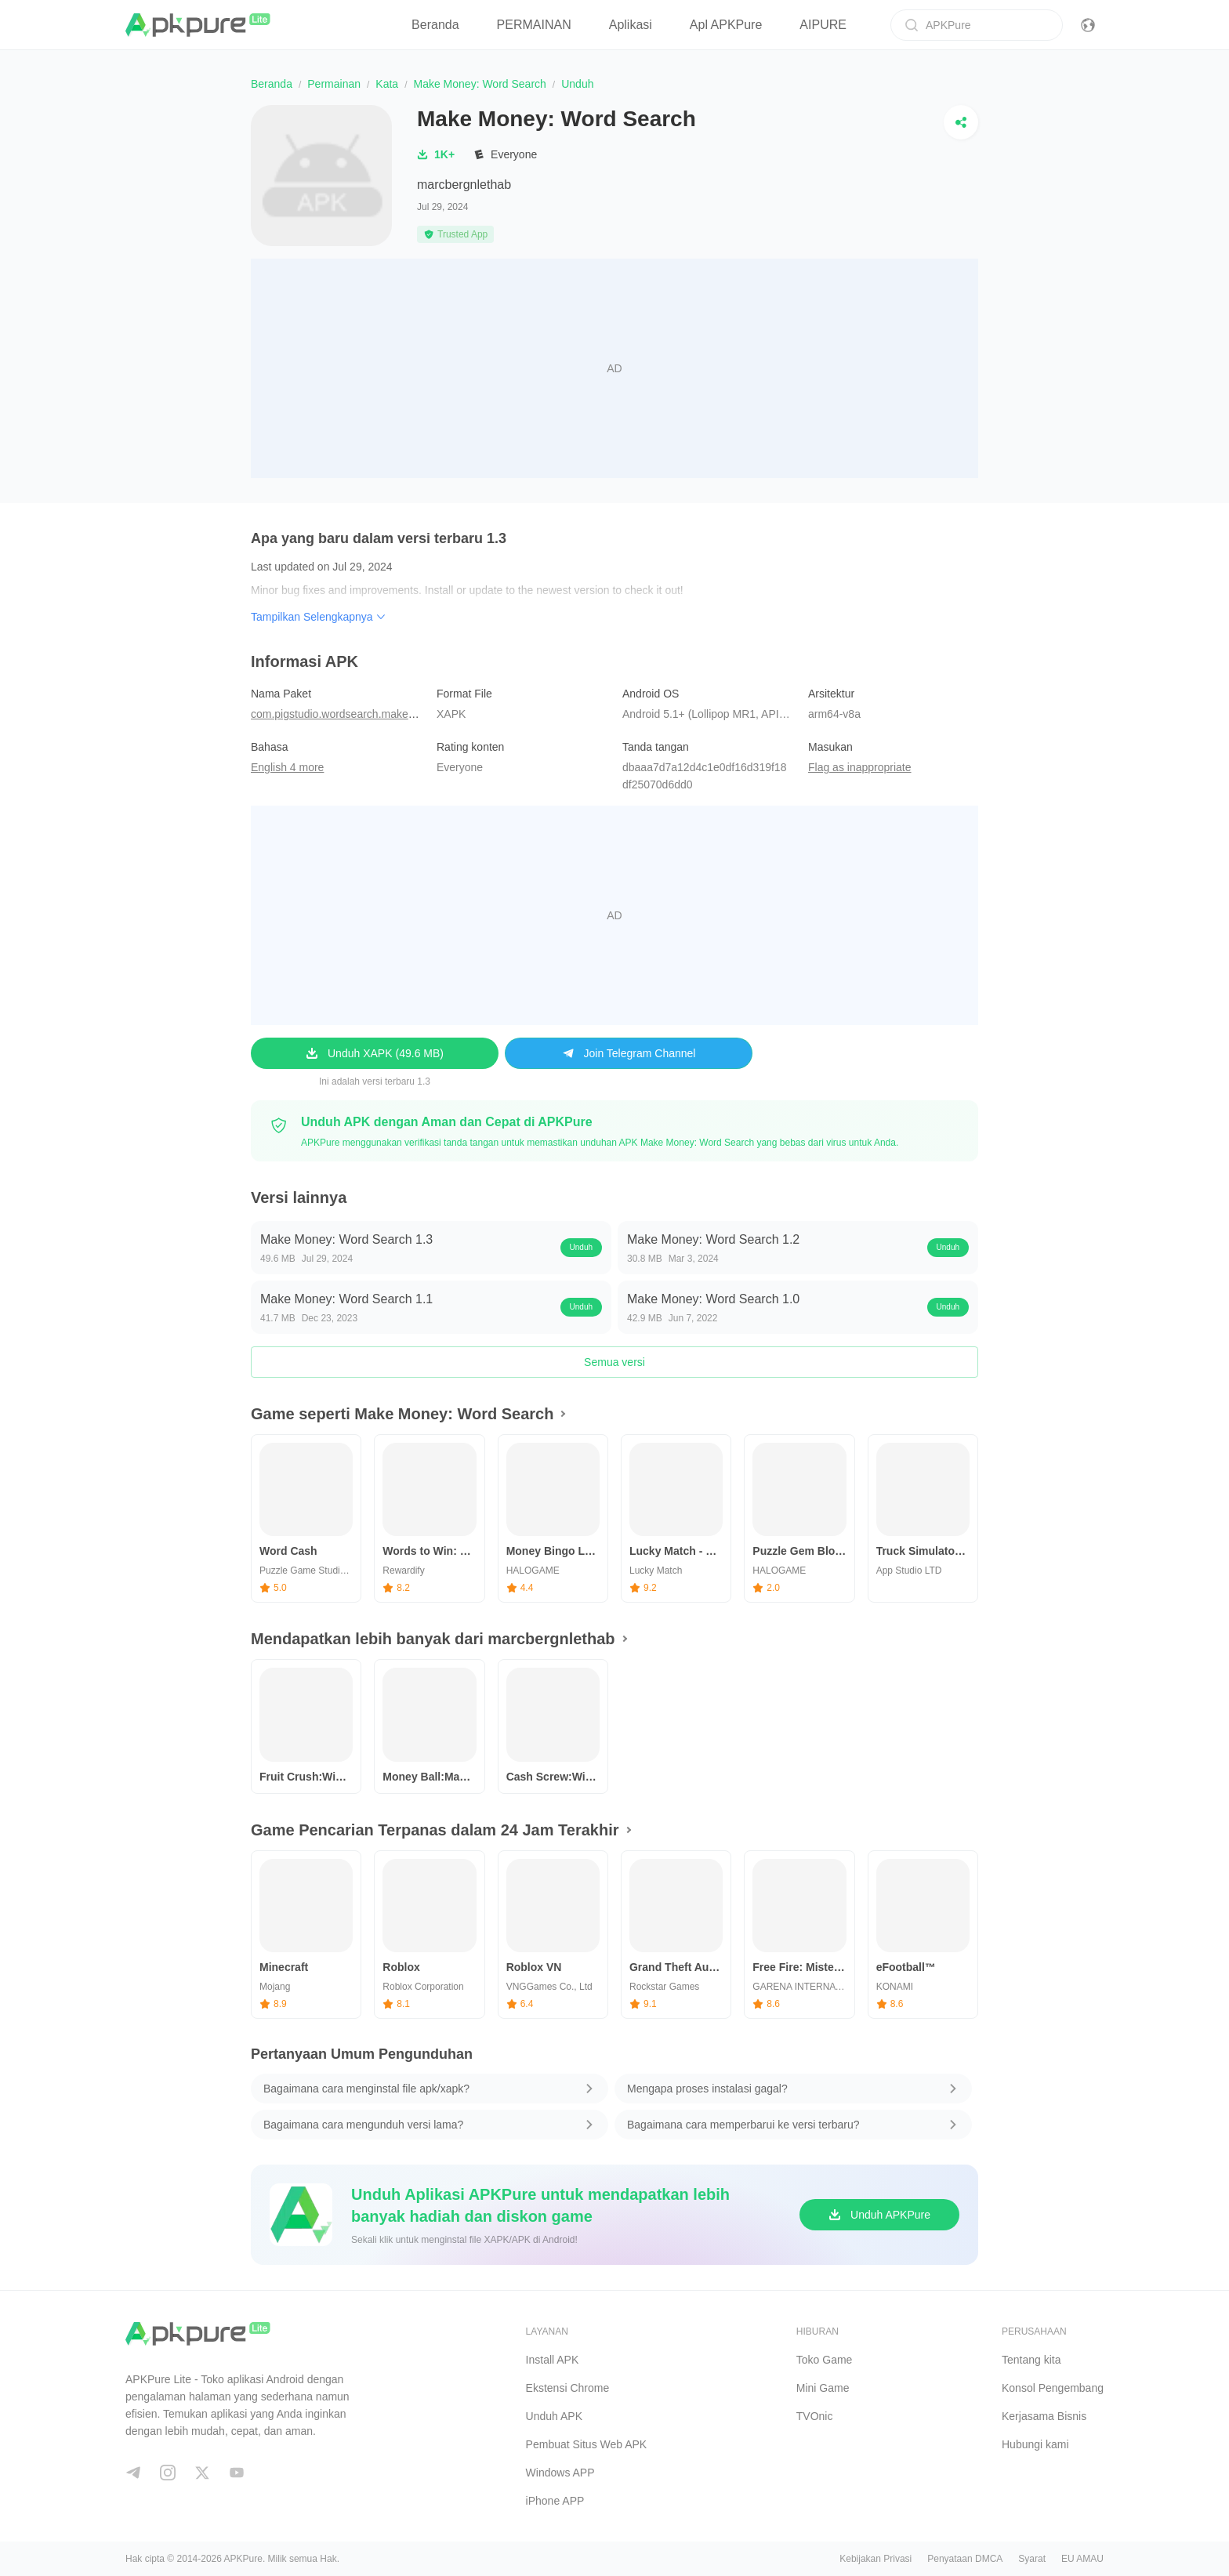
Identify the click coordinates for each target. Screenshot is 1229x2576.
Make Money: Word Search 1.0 (713, 1299)
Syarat (1032, 2558)
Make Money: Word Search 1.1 (346, 1299)
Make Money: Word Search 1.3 (346, 1239)
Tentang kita (1031, 2359)
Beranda (435, 24)
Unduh (581, 1247)
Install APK (552, 2359)
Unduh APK (554, 2416)
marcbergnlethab (464, 184)
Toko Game (824, 2359)
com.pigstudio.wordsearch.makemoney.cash (358, 714)
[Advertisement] (614, 368)
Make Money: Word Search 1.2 (713, 1239)
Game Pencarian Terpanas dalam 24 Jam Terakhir (435, 1830)
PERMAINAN (534, 24)
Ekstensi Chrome (568, 2388)
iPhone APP (555, 2500)
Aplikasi (630, 24)
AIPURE (823, 24)
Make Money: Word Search (479, 84)
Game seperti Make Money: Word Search (402, 1413)
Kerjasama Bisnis (1044, 2416)
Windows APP (560, 2472)
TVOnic (814, 2416)
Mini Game (823, 2388)
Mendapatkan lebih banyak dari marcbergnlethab (433, 1638)
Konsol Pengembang (1053, 2388)
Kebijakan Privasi (875, 2558)
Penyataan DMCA (964, 2558)
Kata (386, 84)
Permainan (334, 84)
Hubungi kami (1035, 2444)
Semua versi (614, 1362)
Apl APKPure (726, 24)
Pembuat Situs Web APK (586, 2444)
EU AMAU (1082, 2558)
